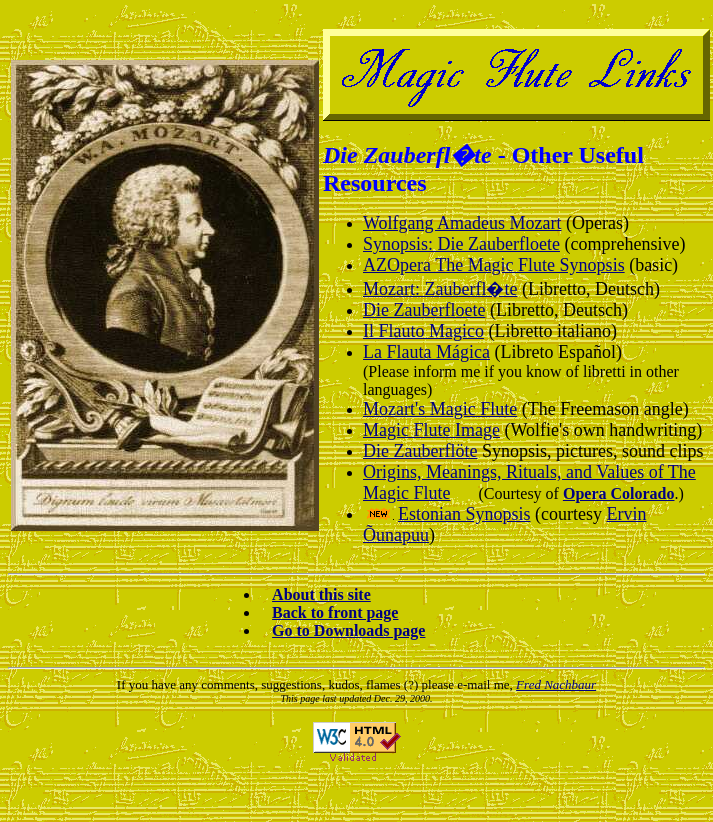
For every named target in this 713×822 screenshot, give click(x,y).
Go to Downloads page (348, 630)
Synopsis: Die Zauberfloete (461, 244)
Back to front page (335, 612)
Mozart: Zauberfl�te (440, 289)
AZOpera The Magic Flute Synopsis (494, 265)
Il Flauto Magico (423, 331)
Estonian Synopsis (464, 514)
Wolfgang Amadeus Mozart (462, 223)
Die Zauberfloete (424, 310)
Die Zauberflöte (420, 451)
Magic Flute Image (431, 430)
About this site (321, 594)
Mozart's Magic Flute (440, 409)
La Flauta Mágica (426, 352)
